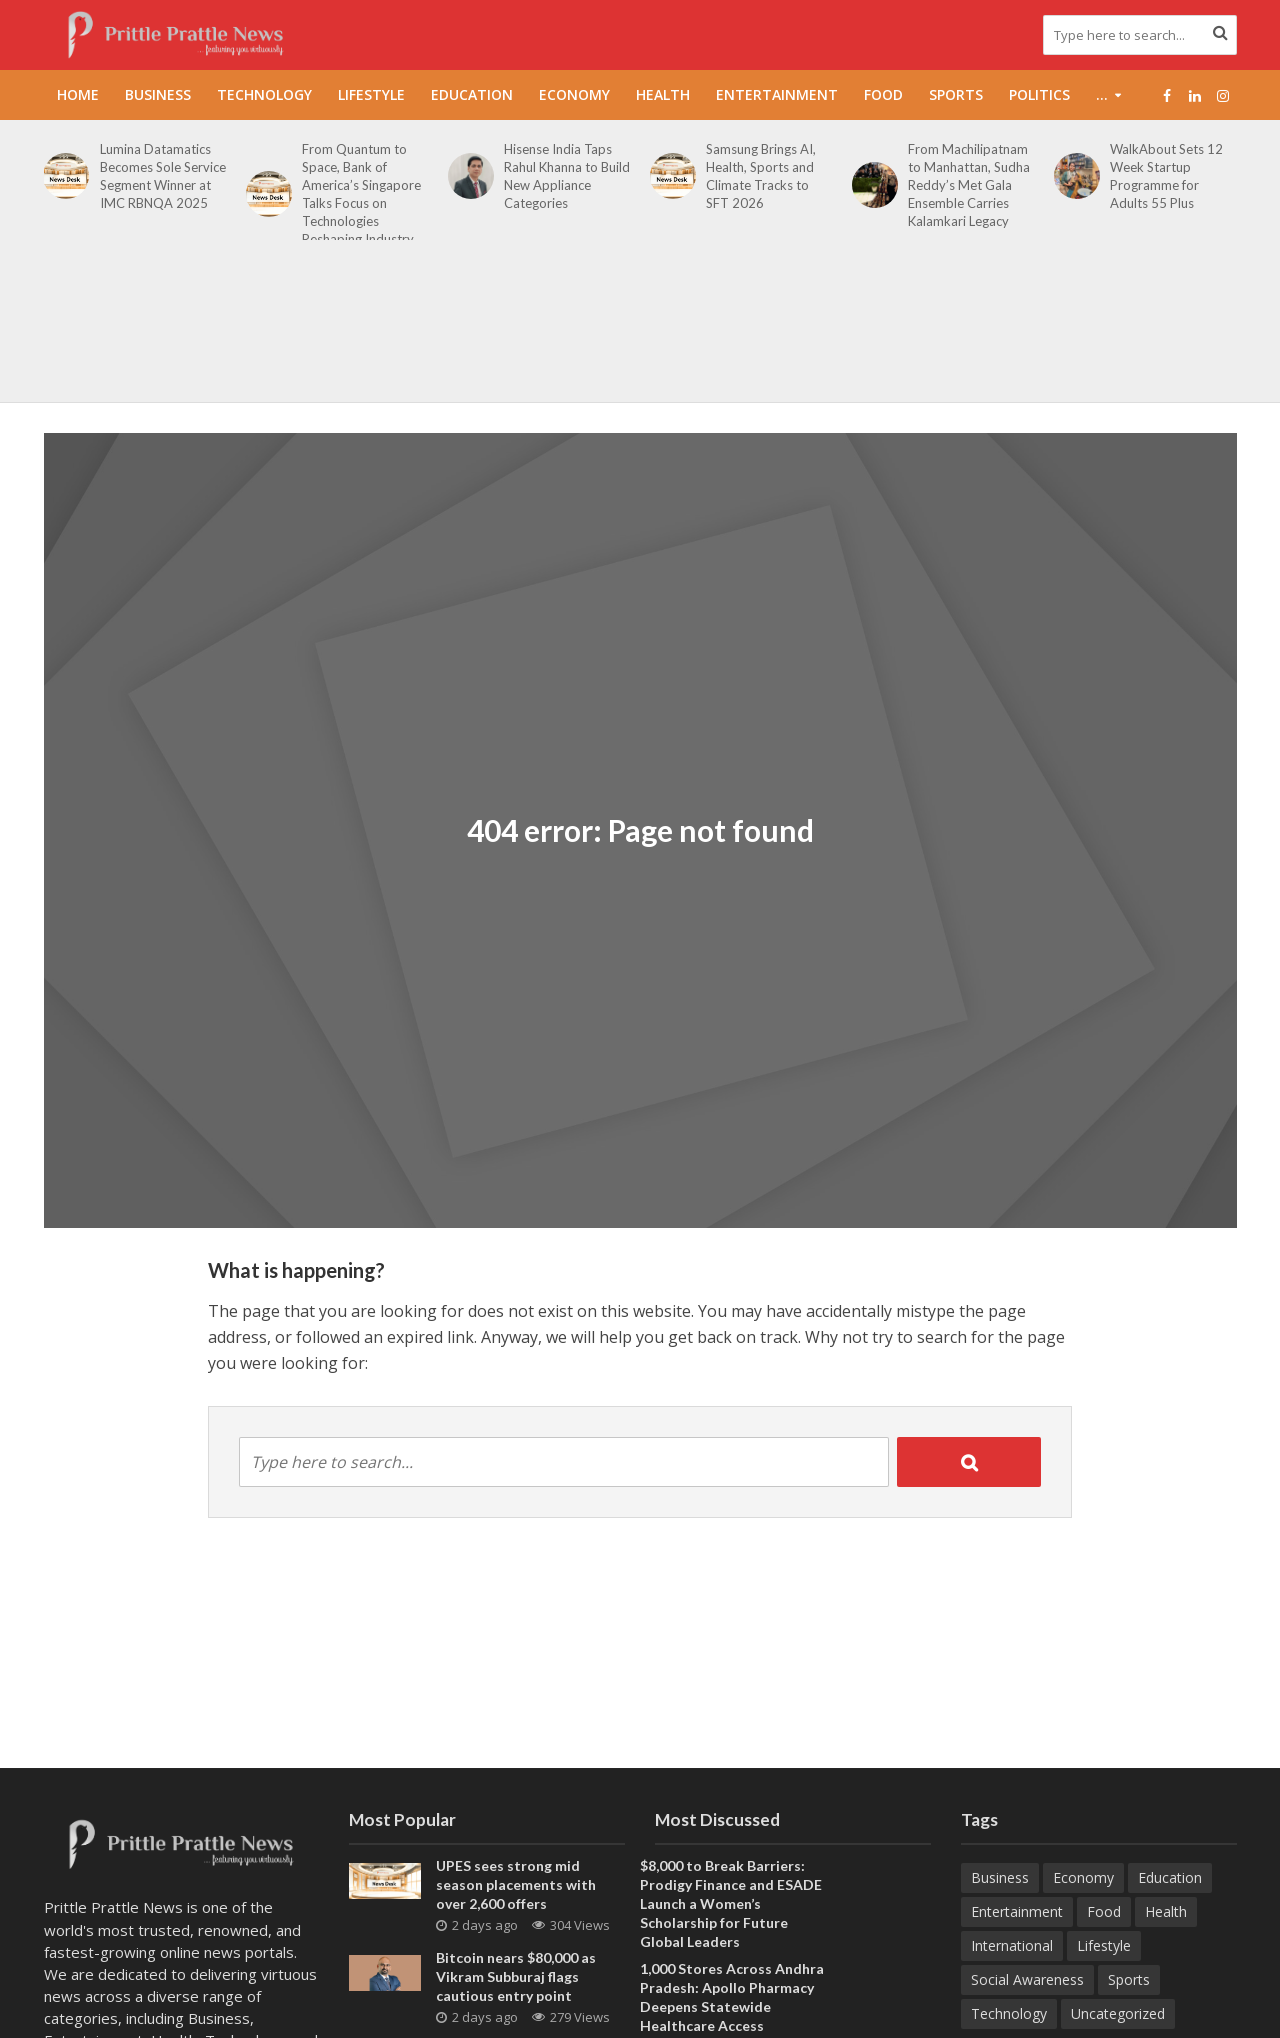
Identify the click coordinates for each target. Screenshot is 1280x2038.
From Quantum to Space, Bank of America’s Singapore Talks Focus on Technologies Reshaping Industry (361, 194)
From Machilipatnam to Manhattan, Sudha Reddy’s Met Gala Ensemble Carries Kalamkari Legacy (969, 185)
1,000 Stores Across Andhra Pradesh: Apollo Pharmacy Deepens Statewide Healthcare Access (732, 1997)
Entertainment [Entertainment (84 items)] (1017, 1911)
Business (158, 94)
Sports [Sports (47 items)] (1129, 1979)
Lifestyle (371, 94)
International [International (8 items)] (1012, 1945)
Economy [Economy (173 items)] (1083, 1877)
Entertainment (777, 94)
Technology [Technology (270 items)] (1009, 2013)
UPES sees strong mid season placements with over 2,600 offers (516, 1884)
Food (883, 94)
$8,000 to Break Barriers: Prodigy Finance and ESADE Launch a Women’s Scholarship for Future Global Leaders (731, 1903)
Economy (574, 94)
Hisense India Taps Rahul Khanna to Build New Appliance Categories (567, 176)
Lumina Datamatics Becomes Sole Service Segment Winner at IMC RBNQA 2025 (163, 176)
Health (663, 94)
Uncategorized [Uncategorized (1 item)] (1118, 2013)
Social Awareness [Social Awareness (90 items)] (1027, 1979)
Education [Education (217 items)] (1170, 1877)
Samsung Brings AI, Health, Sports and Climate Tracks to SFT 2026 (761, 176)
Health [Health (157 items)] (1166, 1911)
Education (472, 94)
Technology (264, 94)
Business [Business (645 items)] (1000, 1877)
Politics (1039, 94)
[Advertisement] (640, 331)
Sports (956, 94)
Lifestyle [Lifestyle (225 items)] (1104, 1945)
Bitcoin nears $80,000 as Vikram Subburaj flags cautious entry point (516, 1976)
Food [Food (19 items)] (1104, 1911)
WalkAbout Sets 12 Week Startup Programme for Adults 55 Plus (1166, 176)
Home (78, 94)
